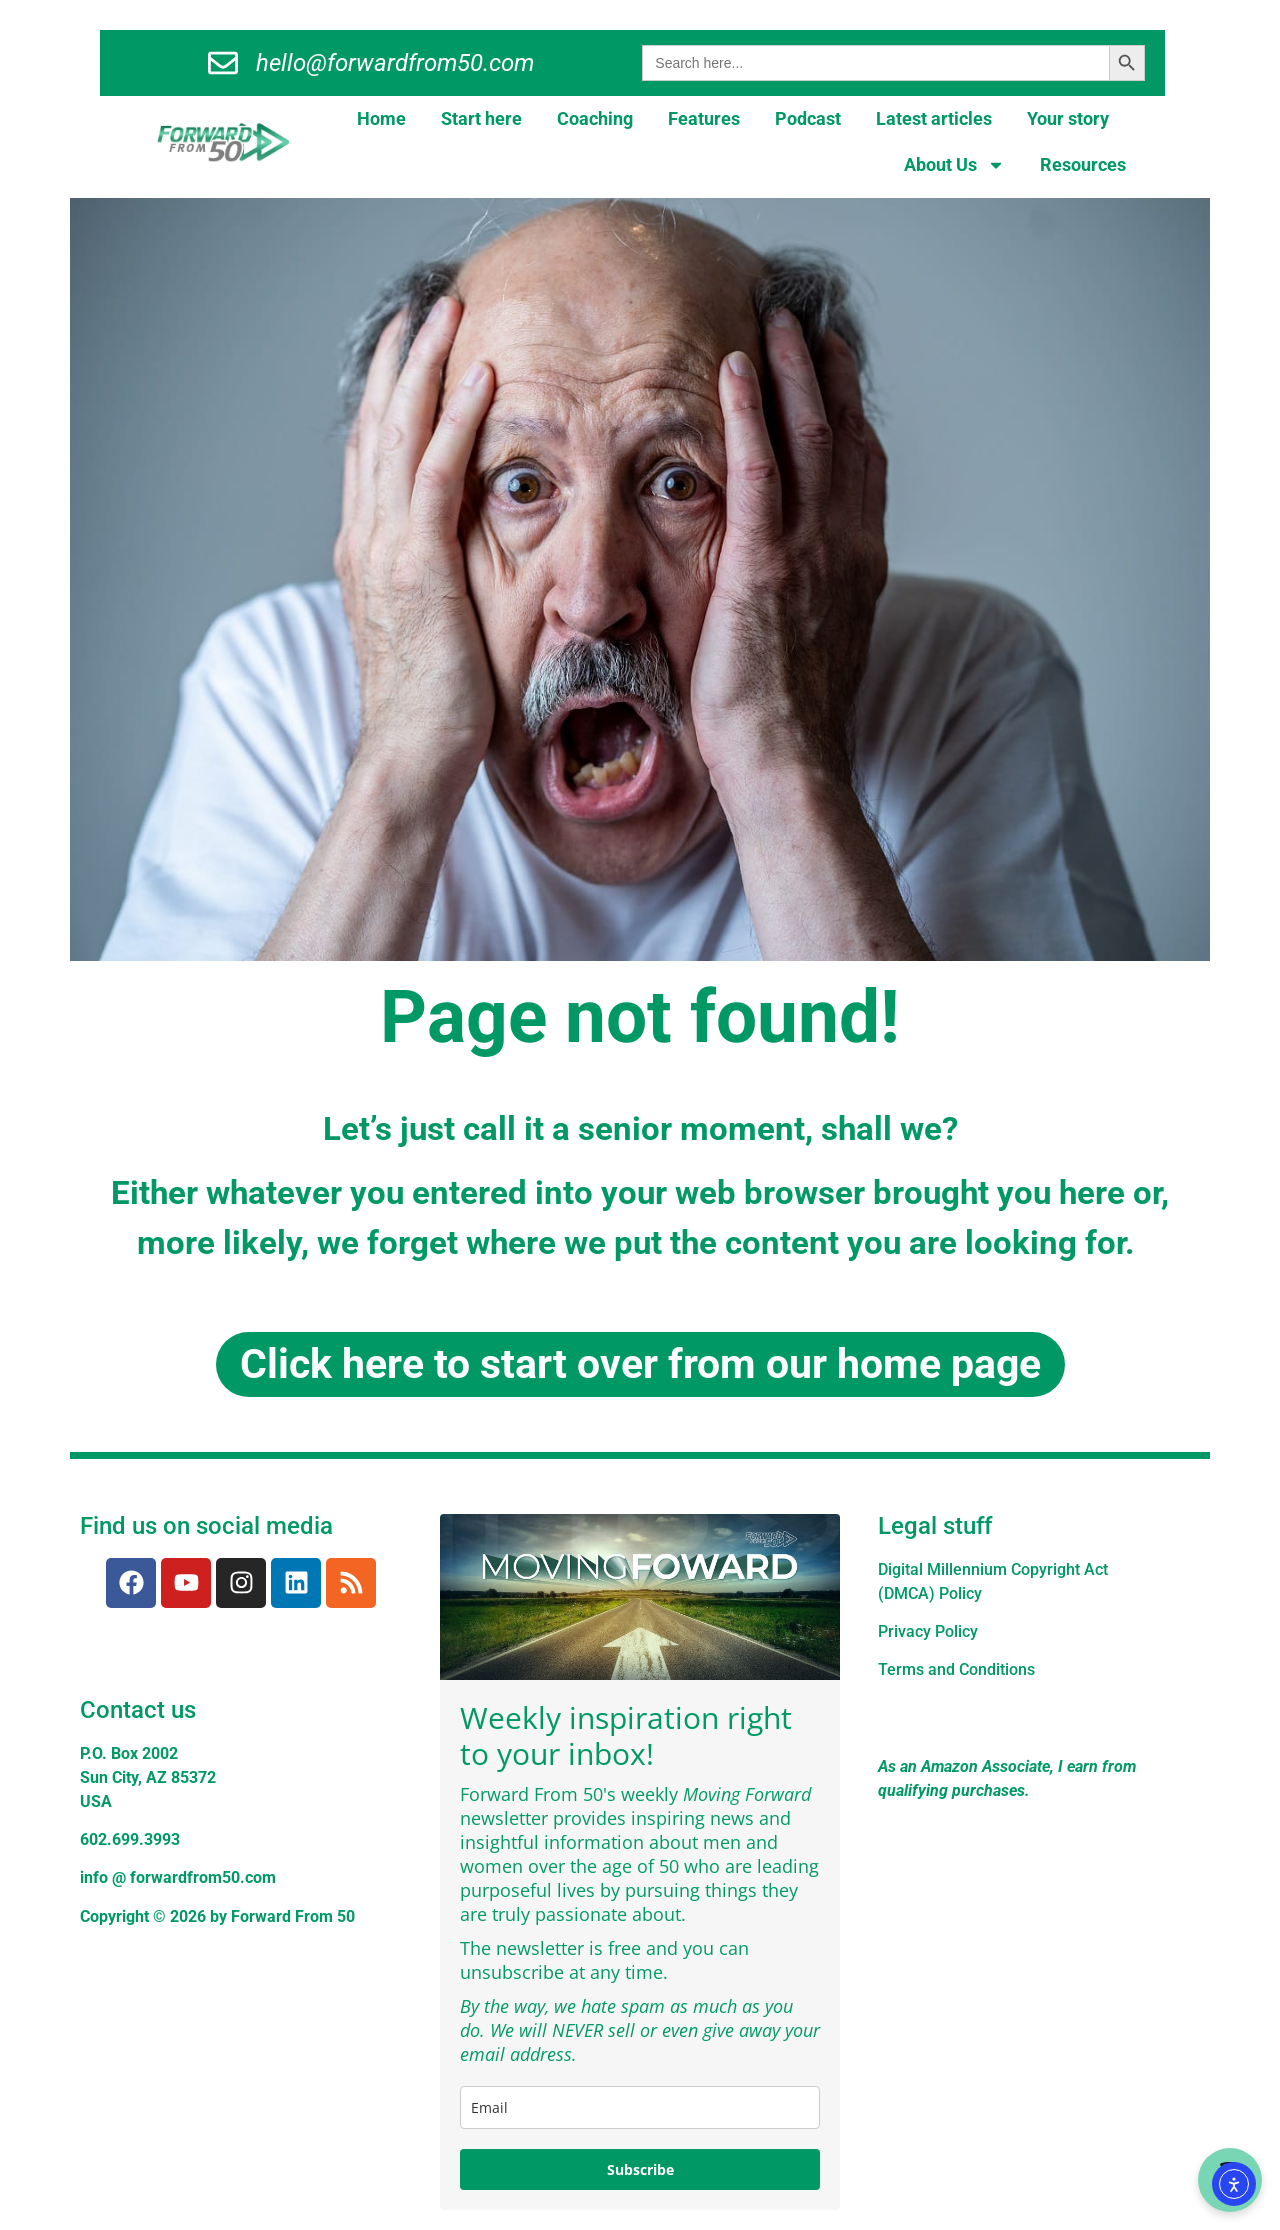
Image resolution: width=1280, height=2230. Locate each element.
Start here (481, 118)
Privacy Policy (928, 1631)
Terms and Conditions (956, 1669)
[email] (640, 2107)
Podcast (808, 118)
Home (381, 118)
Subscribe (640, 2169)
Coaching (595, 118)
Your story (1068, 118)
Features (704, 118)
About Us (954, 165)
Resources (1083, 164)
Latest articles (934, 118)
